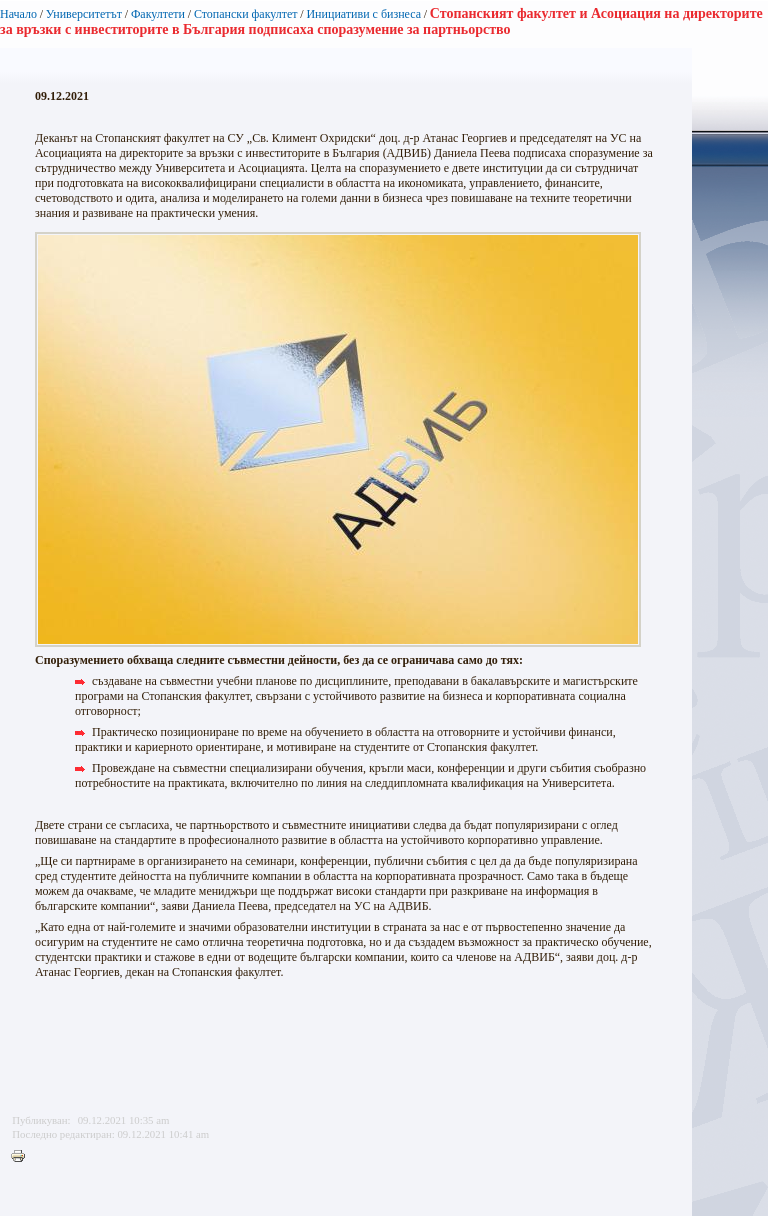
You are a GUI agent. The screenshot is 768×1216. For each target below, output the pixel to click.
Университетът (84, 14)
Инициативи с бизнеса (363, 14)
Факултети (158, 14)
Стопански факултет (246, 14)
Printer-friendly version (23, 1157)
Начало (18, 14)
